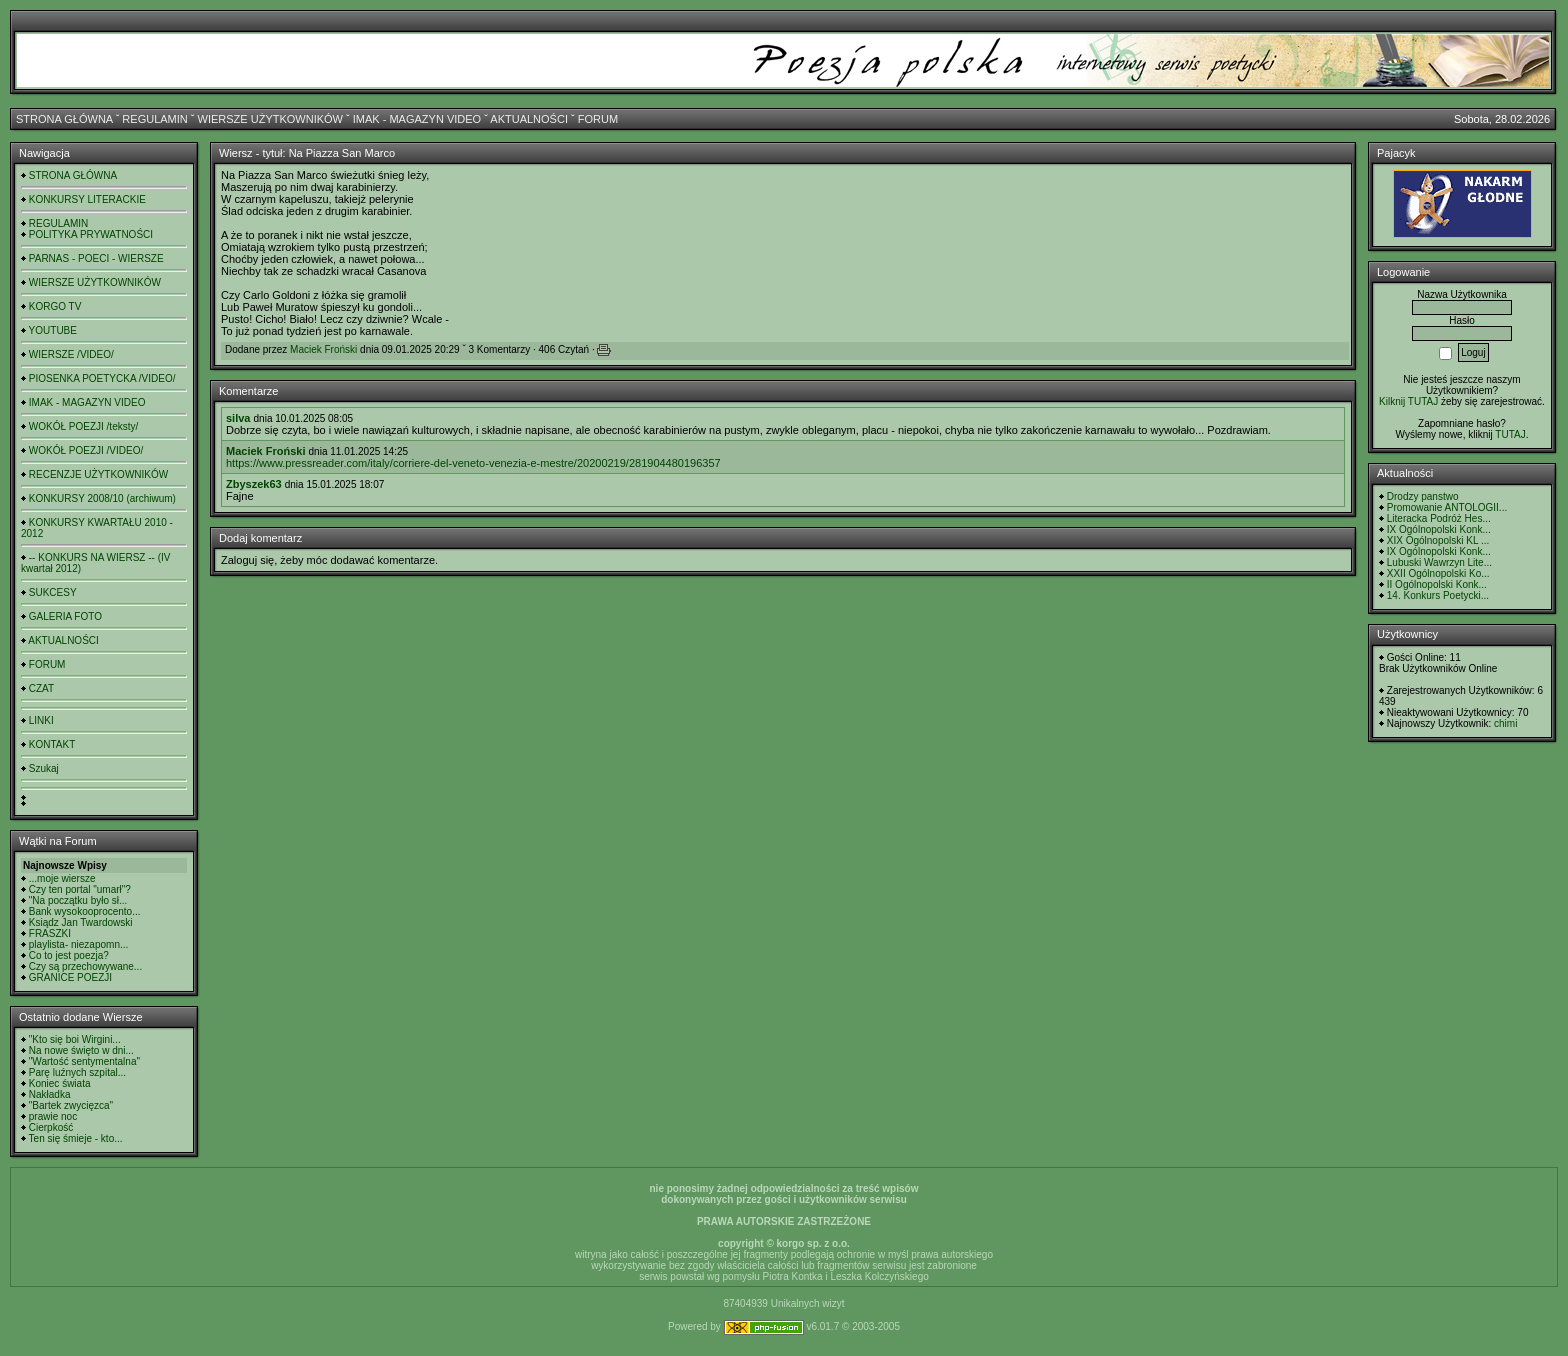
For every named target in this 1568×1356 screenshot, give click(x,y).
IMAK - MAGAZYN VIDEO (417, 119)
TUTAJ (1510, 434)
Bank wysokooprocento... (85, 911)
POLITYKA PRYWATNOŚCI (91, 234)
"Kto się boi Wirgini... (75, 1039)
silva (238, 418)
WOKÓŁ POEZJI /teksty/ (83, 426)
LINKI (41, 720)
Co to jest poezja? (69, 955)
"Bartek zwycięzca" (71, 1105)
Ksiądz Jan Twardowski (81, 922)
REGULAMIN (154, 119)
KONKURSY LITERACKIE (87, 199)
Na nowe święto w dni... (81, 1050)
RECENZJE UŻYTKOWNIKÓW (98, 474)
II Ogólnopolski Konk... (1437, 584)
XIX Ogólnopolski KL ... (1438, 540)
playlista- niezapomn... (79, 944)
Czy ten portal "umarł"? (80, 889)
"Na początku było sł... (78, 900)
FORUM (598, 119)
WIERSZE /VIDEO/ (71, 354)
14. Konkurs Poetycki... (1438, 595)
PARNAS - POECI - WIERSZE (96, 258)
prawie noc (53, 1116)
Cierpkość (51, 1127)
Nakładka (50, 1094)
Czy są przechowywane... (85, 966)
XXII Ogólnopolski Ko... (1438, 573)
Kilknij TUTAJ (1408, 401)
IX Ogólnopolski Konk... (1439, 529)
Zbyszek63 (254, 484)
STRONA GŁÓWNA (64, 119)
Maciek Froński (323, 349)
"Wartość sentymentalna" (84, 1061)
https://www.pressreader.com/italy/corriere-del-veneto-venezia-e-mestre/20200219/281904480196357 (473, 463)
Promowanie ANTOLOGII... (1447, 507)
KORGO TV (55, 306)
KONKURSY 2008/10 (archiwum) (102, 498)
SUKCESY (53, 592)
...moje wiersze (62, 878)
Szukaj (44, 768)
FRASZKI (50, 933)
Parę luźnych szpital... (77, 1072)
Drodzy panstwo (1423, 496)
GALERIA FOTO (65, 616)
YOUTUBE (53, 330)
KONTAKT (52, 744)
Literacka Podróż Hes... (1439, 518)
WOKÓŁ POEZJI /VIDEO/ (86, 450)
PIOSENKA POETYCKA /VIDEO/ (102, 378)
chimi (1505, 723)
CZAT (41, 688)
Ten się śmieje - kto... (76, 1138)
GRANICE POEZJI (70, 977)
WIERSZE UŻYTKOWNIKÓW (270, 119)
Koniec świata (60, 1083)
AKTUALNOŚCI (529, 119)
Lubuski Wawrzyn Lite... (1439, 562)
